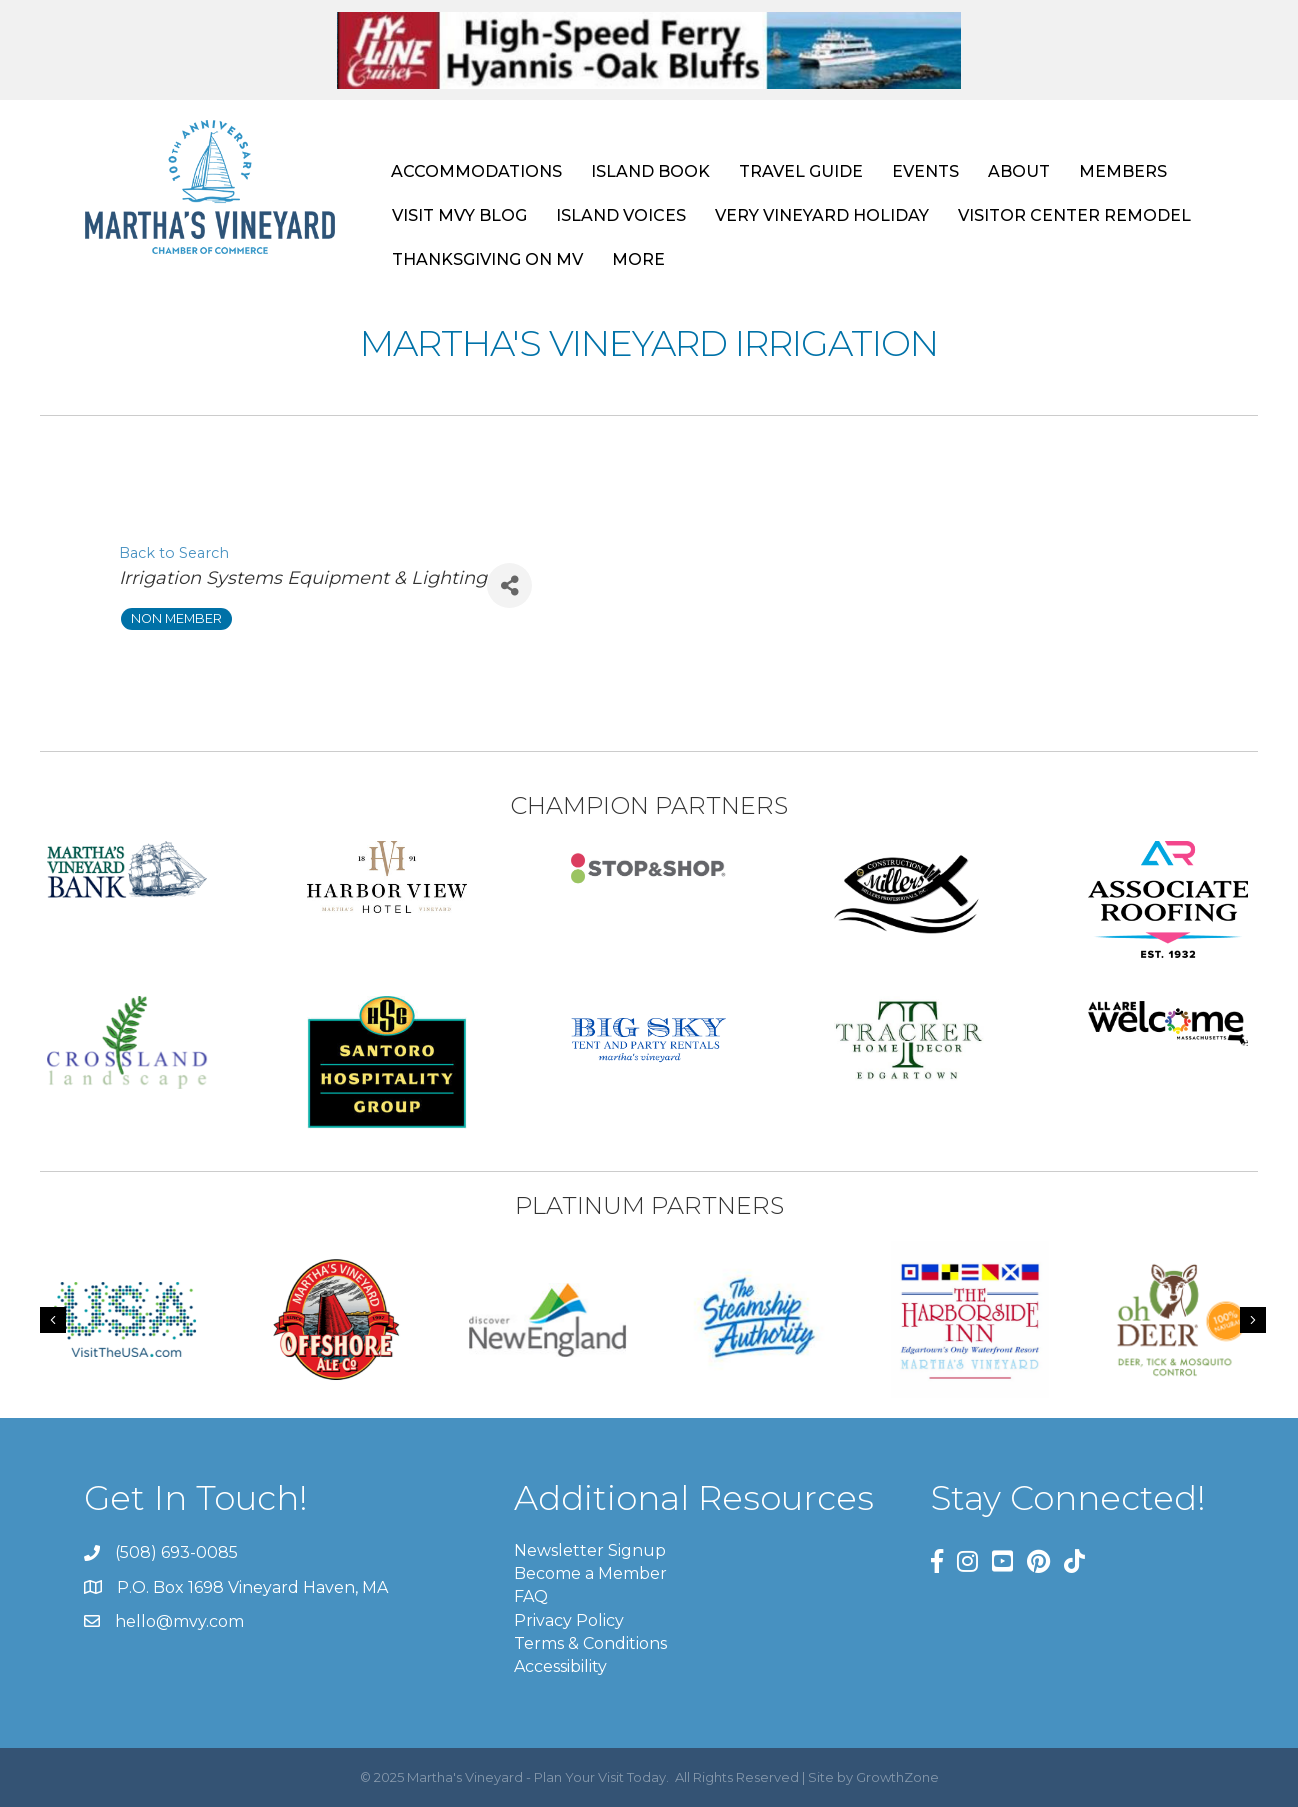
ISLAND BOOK (650, 171)
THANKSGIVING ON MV (487, 259)
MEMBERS (1123, 171)
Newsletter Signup (590, 1550)
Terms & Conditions (590, 1643)
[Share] (509, 585)
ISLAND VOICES (621, 215)
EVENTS (925, 171)
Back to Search (174, 553)
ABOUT (1019, 171)
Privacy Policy (569, 1620)
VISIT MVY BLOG (459, 215)
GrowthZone (897, 1777)
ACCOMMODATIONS (476, 171)
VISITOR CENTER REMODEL (1074, 215)
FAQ (531, 1596)
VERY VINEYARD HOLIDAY (822, 215)
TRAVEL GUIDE (801, 171)
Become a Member (590, 1573)
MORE (638, 259)
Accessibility (560, 1666)
